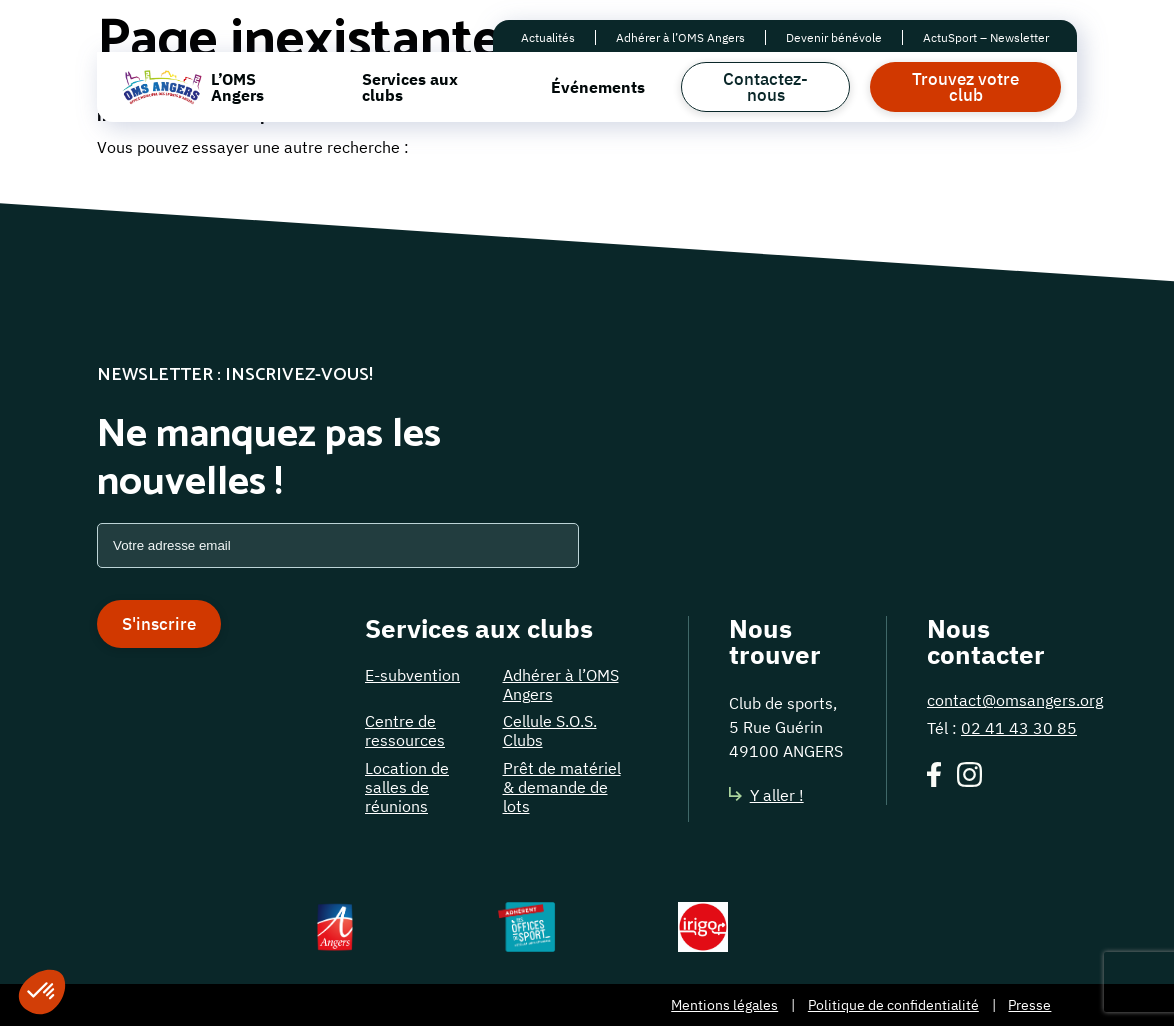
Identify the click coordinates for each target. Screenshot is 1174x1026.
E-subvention (412, 675)
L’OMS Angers (237, 87)
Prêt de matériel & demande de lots (562, 787)
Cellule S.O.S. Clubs (550, 730)
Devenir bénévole (834, 37)
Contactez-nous (765, 87)
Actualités (548, 37)
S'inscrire (159, 624)
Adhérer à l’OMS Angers (680, 37)
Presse (1029, 1005)
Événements (598, 87)
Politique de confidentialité (893, 1005)
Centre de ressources (405, 730)
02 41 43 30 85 (1019, 728)
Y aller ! (766, 795)
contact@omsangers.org (1015, 700)
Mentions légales (724, 1005)
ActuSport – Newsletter (986, 37)
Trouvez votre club (965, 87)
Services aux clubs (410, 87)
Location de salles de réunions (407, 787)
